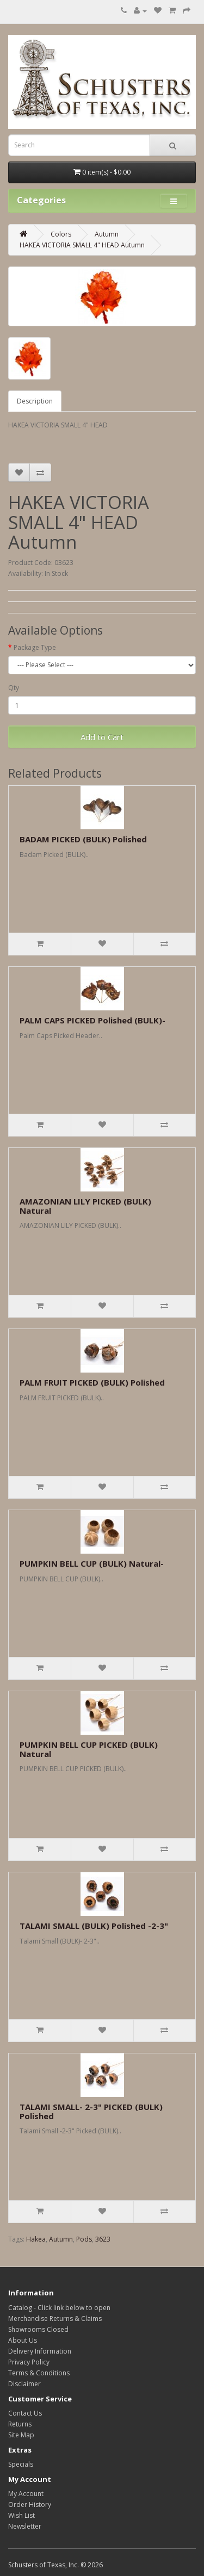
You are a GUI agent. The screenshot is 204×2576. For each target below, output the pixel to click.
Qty (13, 687)
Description (35, 401)
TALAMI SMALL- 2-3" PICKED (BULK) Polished (91, 2111)
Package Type (35, 647)
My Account (26, 2493)
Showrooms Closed (38, 2329)
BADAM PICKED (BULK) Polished (83, 839)
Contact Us (25, 2413)
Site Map (21, 2435)
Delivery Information (39, 2351)
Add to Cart (102, 736)
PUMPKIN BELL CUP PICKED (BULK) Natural (89, 1749)
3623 (102, 2239)
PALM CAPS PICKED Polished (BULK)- (92, 1020)
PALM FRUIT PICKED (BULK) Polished (92, 1382)
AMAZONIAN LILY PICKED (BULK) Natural (85, 1206)
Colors (61, 234)
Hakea (36, 2239)
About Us (22, 2340)
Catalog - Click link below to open (59, 2307)
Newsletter (24, 2526)
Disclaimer (24, 2383)
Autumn (107, 234)
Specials (20, 2464)
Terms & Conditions (39, 2373)
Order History (29, 2504)
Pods (84, 2239)
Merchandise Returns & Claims (55, 2318)
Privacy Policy (29, 2362)
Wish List (21, 2515)
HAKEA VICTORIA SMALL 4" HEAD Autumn (82, 245)
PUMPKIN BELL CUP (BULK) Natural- (92, 1563)
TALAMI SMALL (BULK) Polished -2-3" (94, 1925)
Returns (20, 2424)
